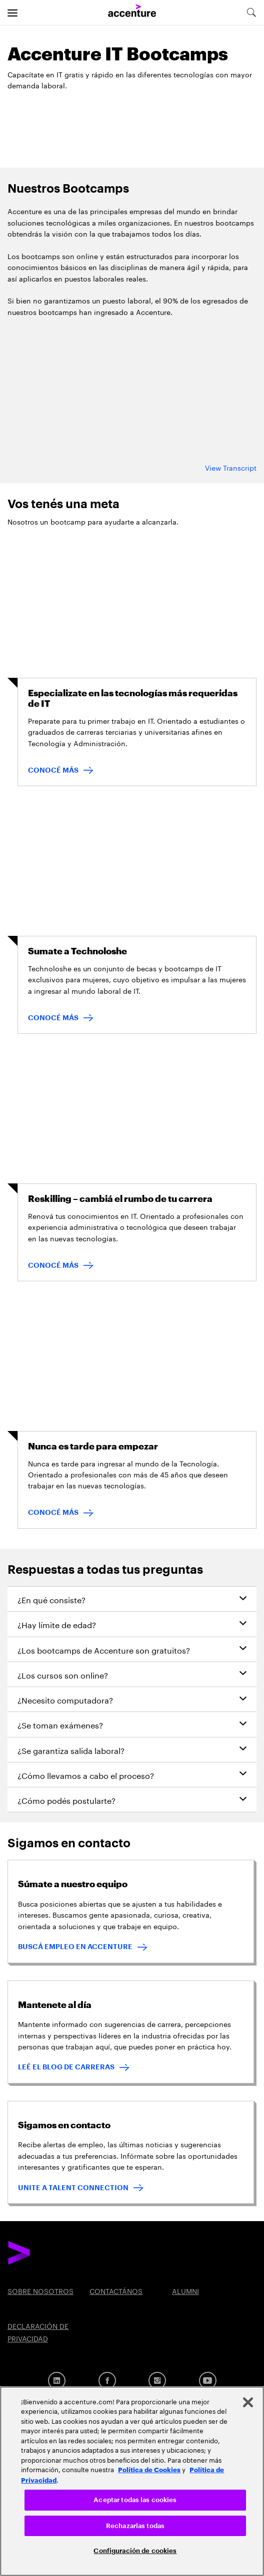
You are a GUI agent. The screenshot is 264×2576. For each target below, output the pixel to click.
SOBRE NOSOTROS (41, 2290)
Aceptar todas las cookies (135, 2500)
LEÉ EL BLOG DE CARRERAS (66, 2066)
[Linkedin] (57, 2380)
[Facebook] (107, 2380)
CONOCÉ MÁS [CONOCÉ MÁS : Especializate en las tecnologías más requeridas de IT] (53, 770)
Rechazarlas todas (135, 2526)
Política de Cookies (149, 2469)
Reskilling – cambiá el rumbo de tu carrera (120, 1198)
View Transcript (230, 467)
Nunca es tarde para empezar (93, 1446)
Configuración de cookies (135, 2551)
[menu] (12, 12)
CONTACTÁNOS (116, 2290)
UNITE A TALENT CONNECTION (73, 2187)
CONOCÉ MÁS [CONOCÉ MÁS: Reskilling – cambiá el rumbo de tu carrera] (53, 1265)
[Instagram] (157, 2380)
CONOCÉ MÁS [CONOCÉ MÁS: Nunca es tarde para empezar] (53, 1512)
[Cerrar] (248, 2402)
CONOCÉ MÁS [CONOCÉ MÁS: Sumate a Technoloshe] (53, 1017)
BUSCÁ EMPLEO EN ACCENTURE (75, 1946)
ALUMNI (185, 2290)
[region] (132, 2481)
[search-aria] (251, 12)
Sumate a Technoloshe (77, 951)
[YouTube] (207, 2380)
